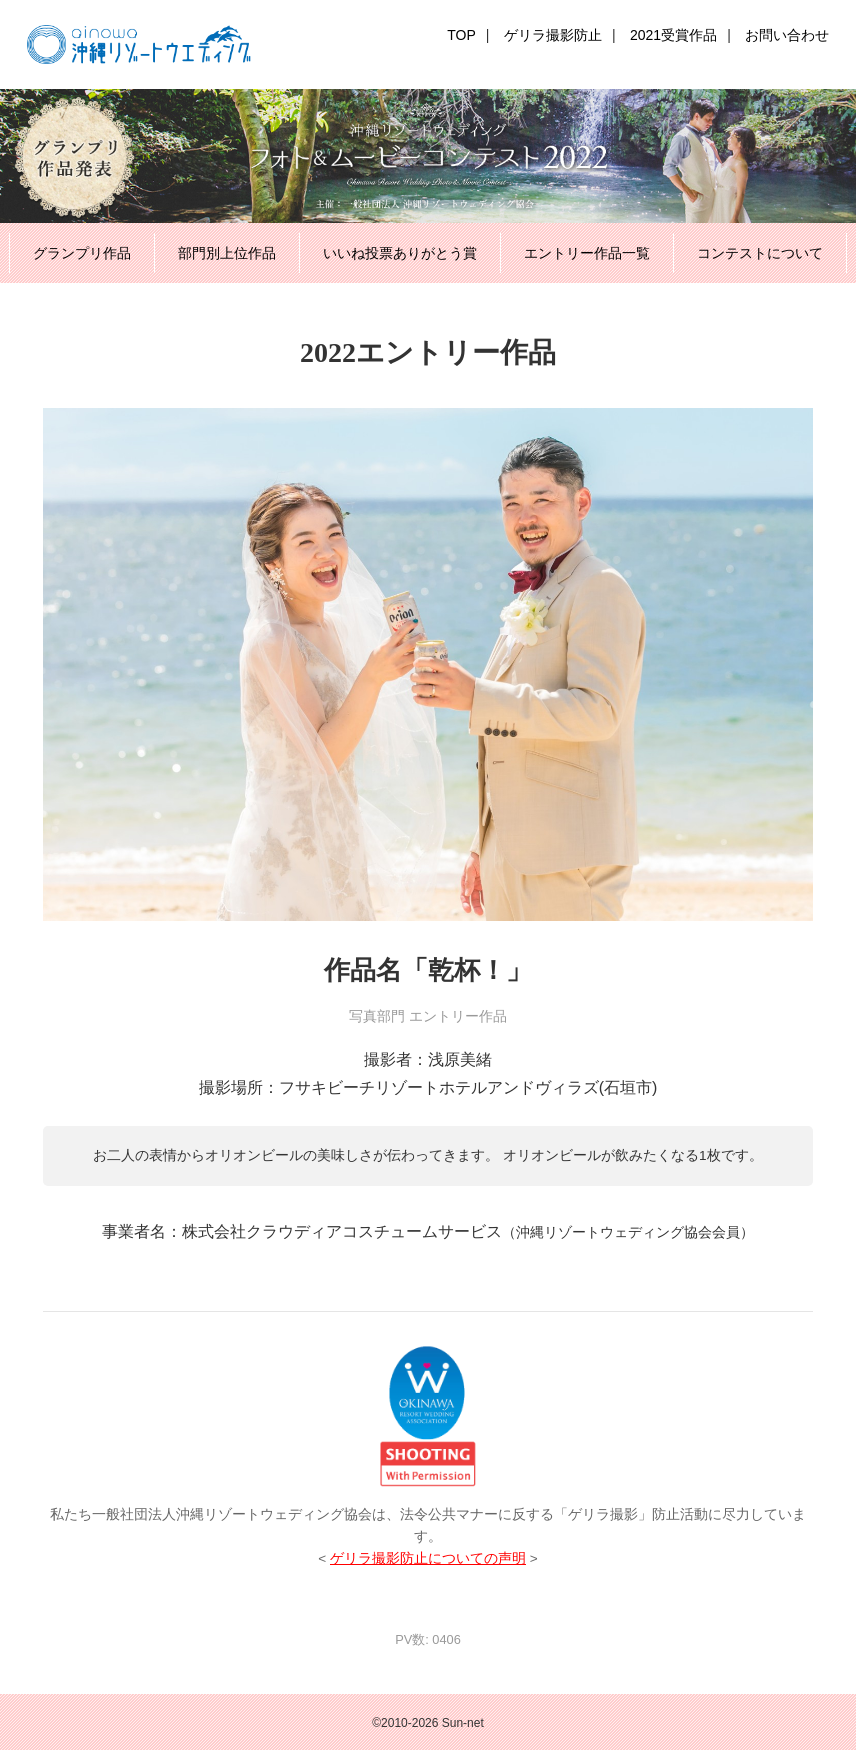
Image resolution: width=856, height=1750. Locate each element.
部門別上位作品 (227, 253)
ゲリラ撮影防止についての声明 (428, 1558)
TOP (461, 35)
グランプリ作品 (82, 253)
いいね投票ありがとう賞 (400, 253)
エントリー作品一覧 (587, 253)
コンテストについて (760, 253)
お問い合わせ (787, 35)
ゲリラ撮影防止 (553, 35)
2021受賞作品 (673, 35)
